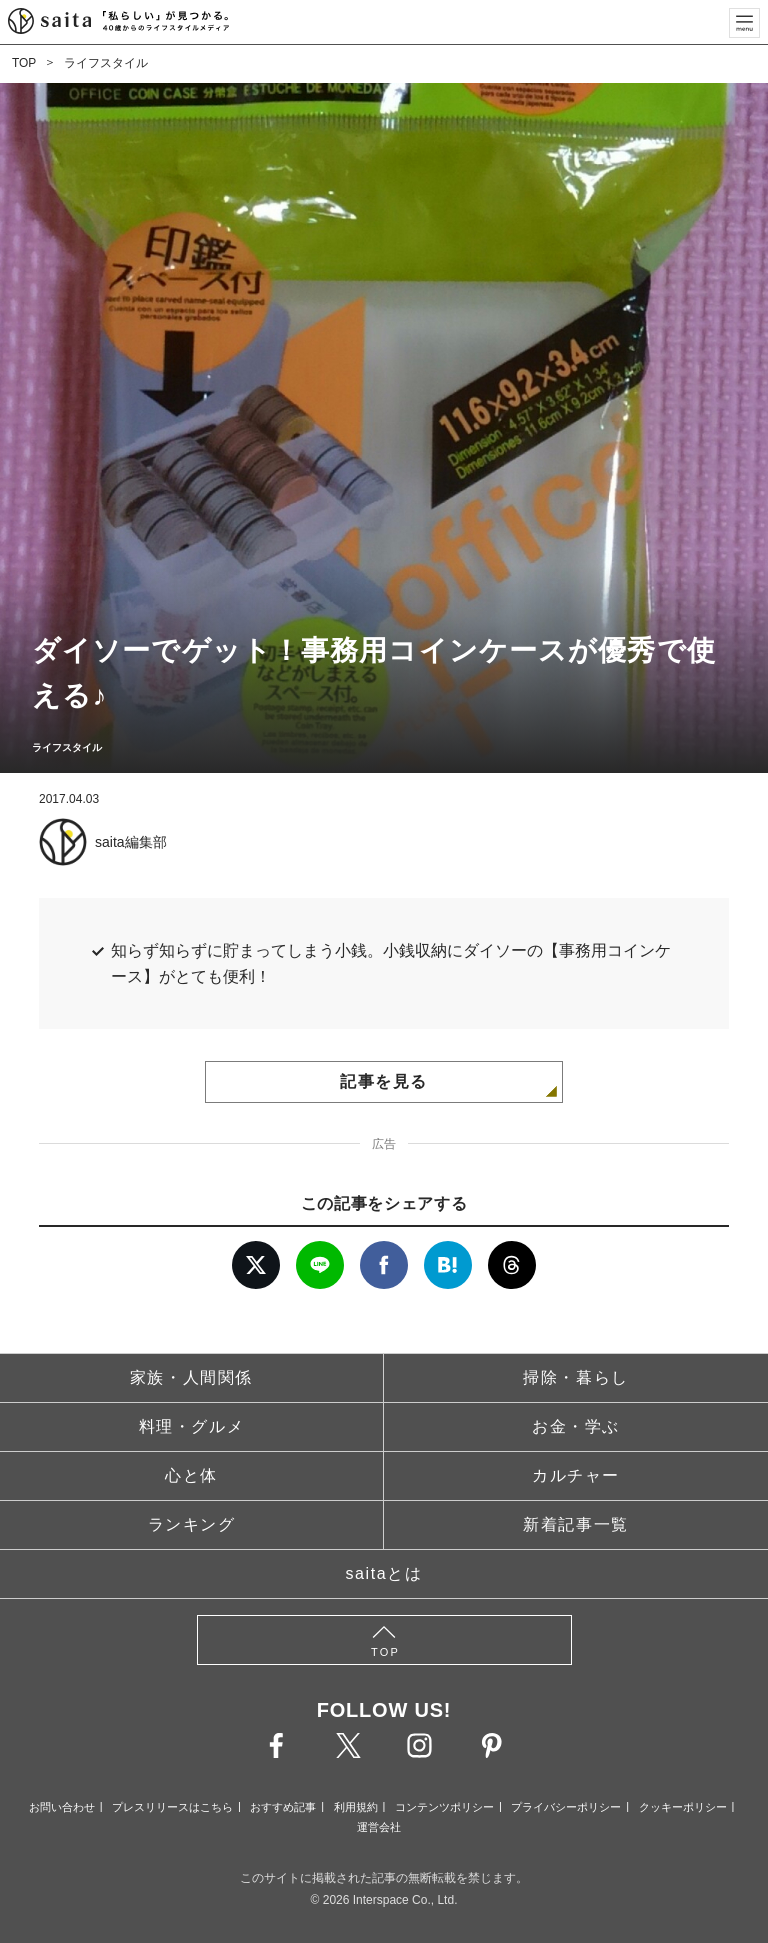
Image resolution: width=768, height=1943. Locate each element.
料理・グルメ (192, 1426)
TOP (24, 63)
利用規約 (356, 1807)
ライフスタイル (106, 63)
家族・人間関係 (191, 1377)
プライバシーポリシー (566, 1807)
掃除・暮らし (576, 1377)
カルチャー (576, 1475)
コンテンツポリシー (444, 1807)
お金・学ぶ (576, 1426)
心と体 (191, 1475)
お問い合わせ (62, 1807)
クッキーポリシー (683, 1807)
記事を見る (384, 1081)
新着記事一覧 (576, 1524)
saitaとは (384, 1573)
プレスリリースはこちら (172, 1807)
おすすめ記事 (283, 1807)
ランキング (192, 1524)
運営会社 (379, 1827)
